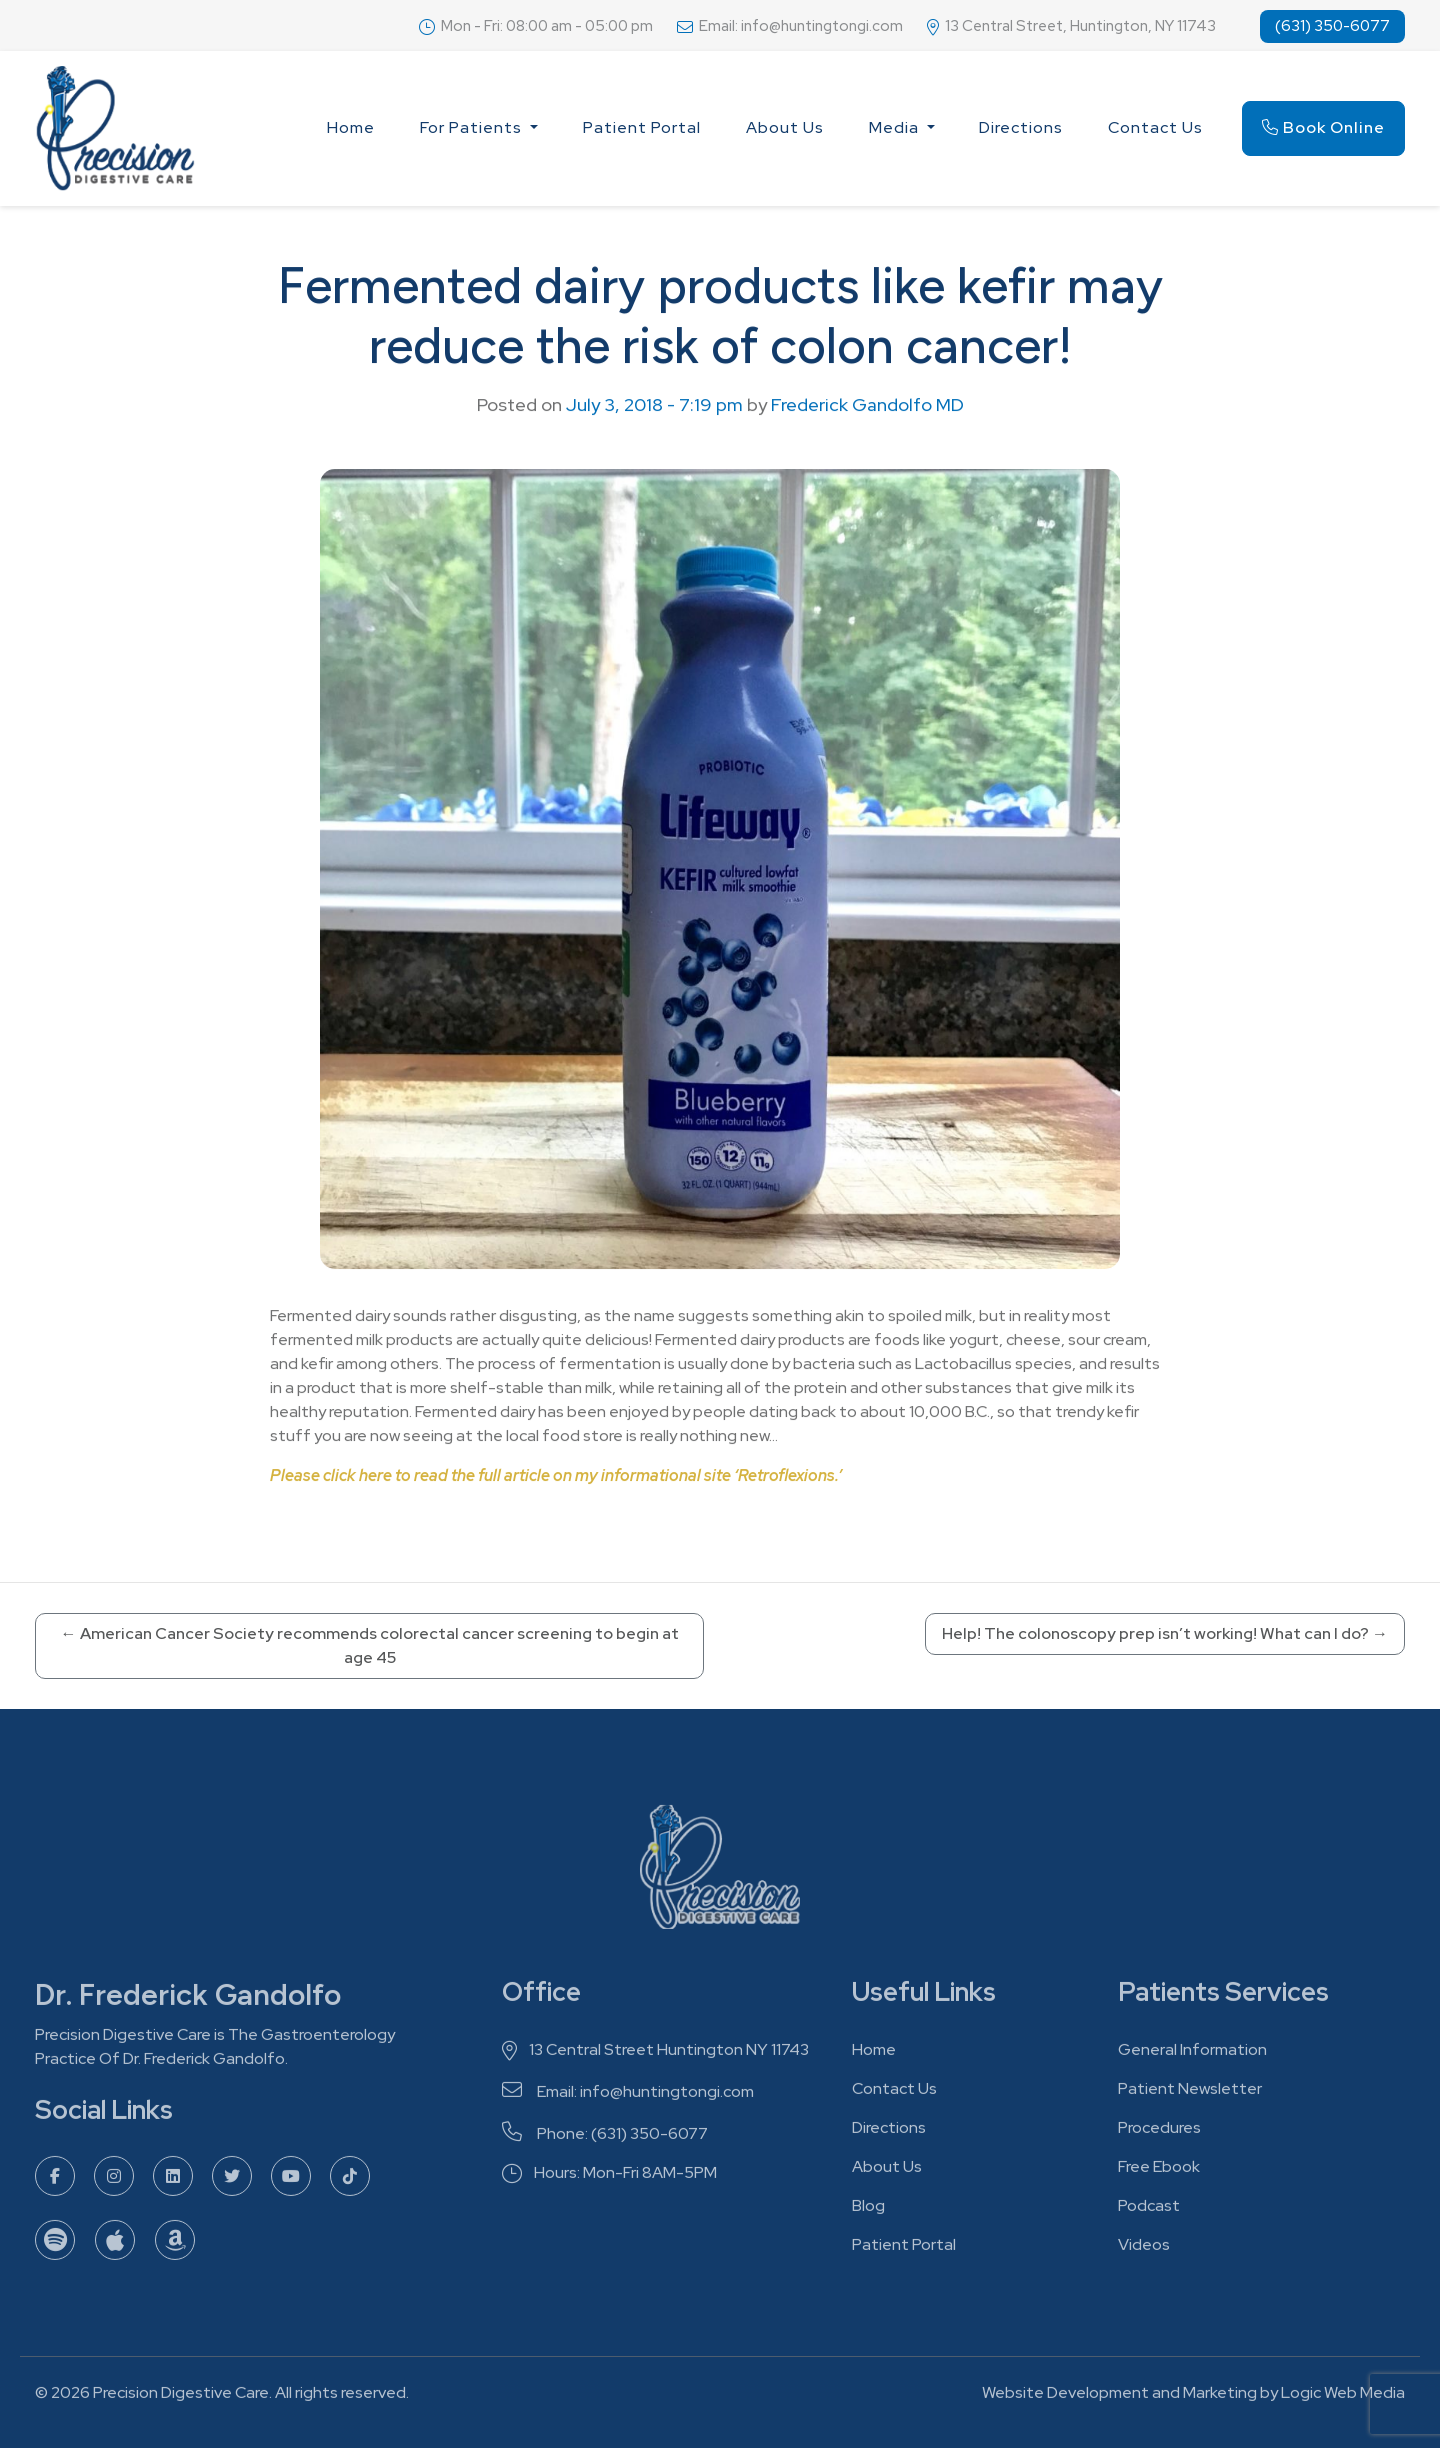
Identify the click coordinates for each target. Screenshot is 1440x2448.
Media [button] (896, 127)
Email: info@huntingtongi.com (628, 2096)
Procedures (1159, 2132)
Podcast (1149, 2210)
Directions (1021, 127)
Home (351, 127)
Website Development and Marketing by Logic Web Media (1193, 2397)
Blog (868, 2210)
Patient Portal (642, 127)
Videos (1144, 2249)
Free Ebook (1159, 2171)
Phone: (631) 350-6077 (605, 2138)
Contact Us (1155, 127)
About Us (785, 127)
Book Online (1323, 127)
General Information (1192, 2054)
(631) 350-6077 (1332, 26)
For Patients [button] (473, 127)
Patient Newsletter (1190, 2093)
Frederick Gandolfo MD (867, 404)
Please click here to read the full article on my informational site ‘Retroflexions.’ (556, 1475)
